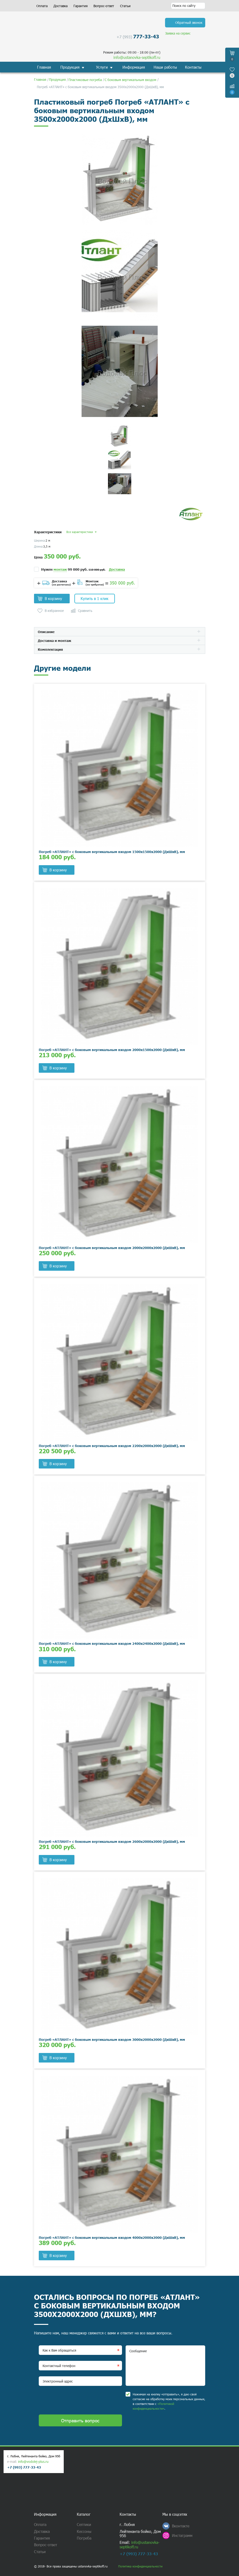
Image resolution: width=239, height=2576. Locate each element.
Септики (84, 2524)
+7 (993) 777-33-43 (24, 2467)
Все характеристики (79, 532)
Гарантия (80, 6)
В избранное (54, 611)
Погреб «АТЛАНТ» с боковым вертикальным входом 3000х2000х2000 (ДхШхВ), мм (112, 2039)
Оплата (42, 6)
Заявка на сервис (177, 33)
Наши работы (165, 67)
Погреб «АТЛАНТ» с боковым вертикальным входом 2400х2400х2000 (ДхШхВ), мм (112, 1643)
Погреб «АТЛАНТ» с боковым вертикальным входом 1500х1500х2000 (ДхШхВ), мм (112, 851)
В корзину (53, 598)
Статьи (125, 6)
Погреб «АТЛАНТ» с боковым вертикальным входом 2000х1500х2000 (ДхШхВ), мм (112, 1049)
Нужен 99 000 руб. (73, 569)
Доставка (61, 6)
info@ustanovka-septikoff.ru (136, 57)
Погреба (84, 2537)
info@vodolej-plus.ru (33, 2461)
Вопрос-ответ (103, 6)
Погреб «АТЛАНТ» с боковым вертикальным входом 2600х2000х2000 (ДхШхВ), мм (112, 1841)
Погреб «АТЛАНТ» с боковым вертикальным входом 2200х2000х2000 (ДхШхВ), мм (112, 1445)
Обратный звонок (188, 22)
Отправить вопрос (80, 2420)
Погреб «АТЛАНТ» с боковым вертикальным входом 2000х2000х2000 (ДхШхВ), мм (112, 1247)
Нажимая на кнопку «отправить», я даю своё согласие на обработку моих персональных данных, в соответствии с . (169, 2401)
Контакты (193, 67)
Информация (133, 67)
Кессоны (84, 2531)
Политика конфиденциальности (140, 2566)
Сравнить (85, 611)
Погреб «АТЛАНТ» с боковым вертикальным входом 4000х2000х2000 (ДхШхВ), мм (112, 2237)
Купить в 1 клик (94, 598)
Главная (44, 67)
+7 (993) (138, 36)
